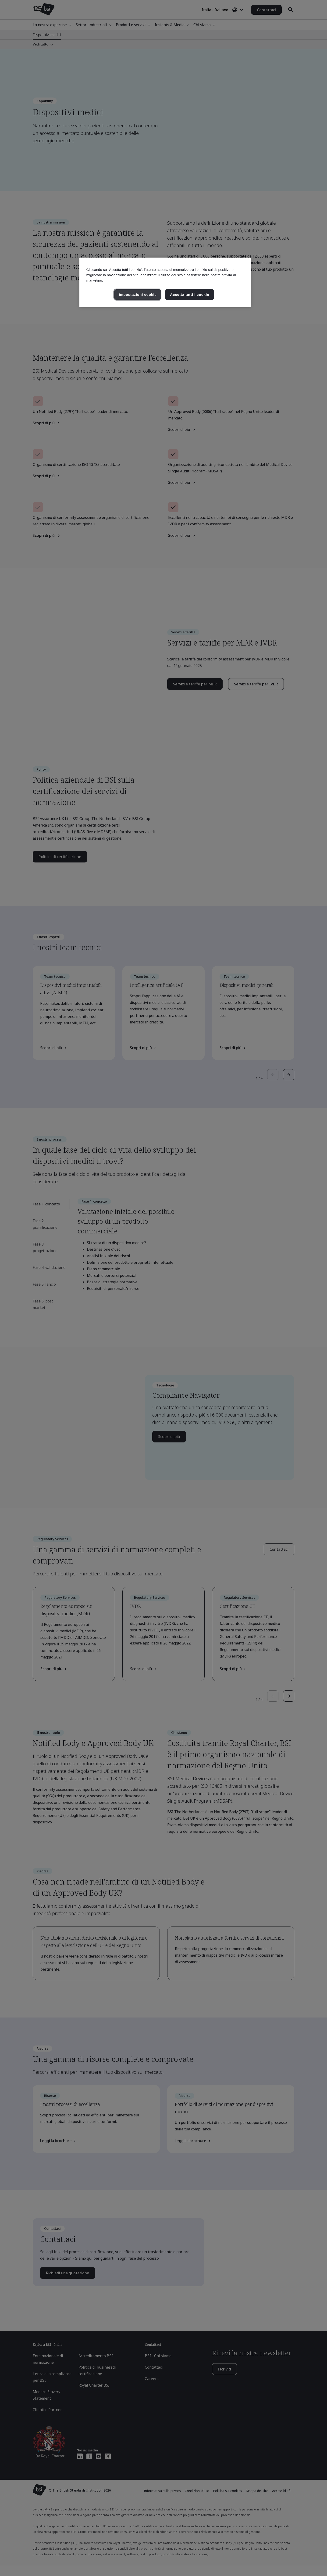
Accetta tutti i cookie (189, 295)
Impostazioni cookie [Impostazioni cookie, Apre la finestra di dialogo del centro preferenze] (138, 295)
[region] (165, 282)
